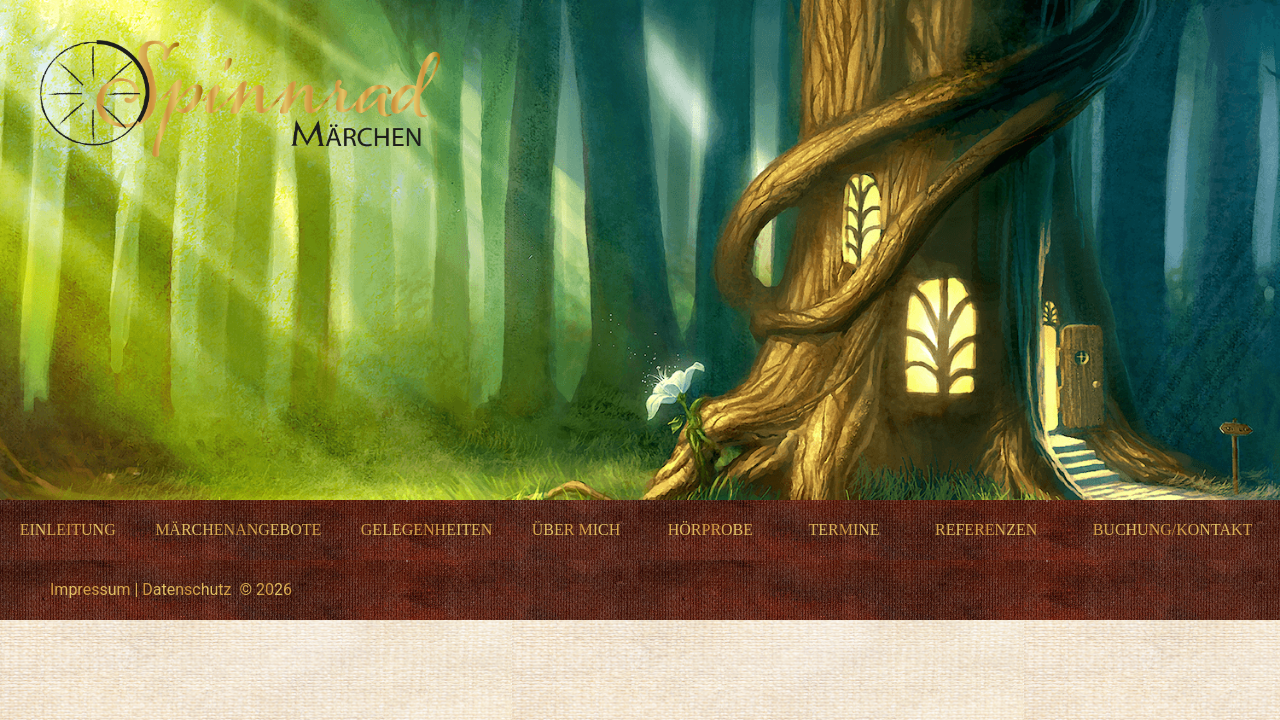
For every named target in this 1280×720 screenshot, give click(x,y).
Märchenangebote (238, 529)
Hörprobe (710, 529)
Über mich (576, 529)
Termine (843, 529)
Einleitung (68, 529)
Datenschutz (186, 589)
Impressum (90, 589)
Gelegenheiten (427, 529)
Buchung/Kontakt (1173, 529)
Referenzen (986, 529)
